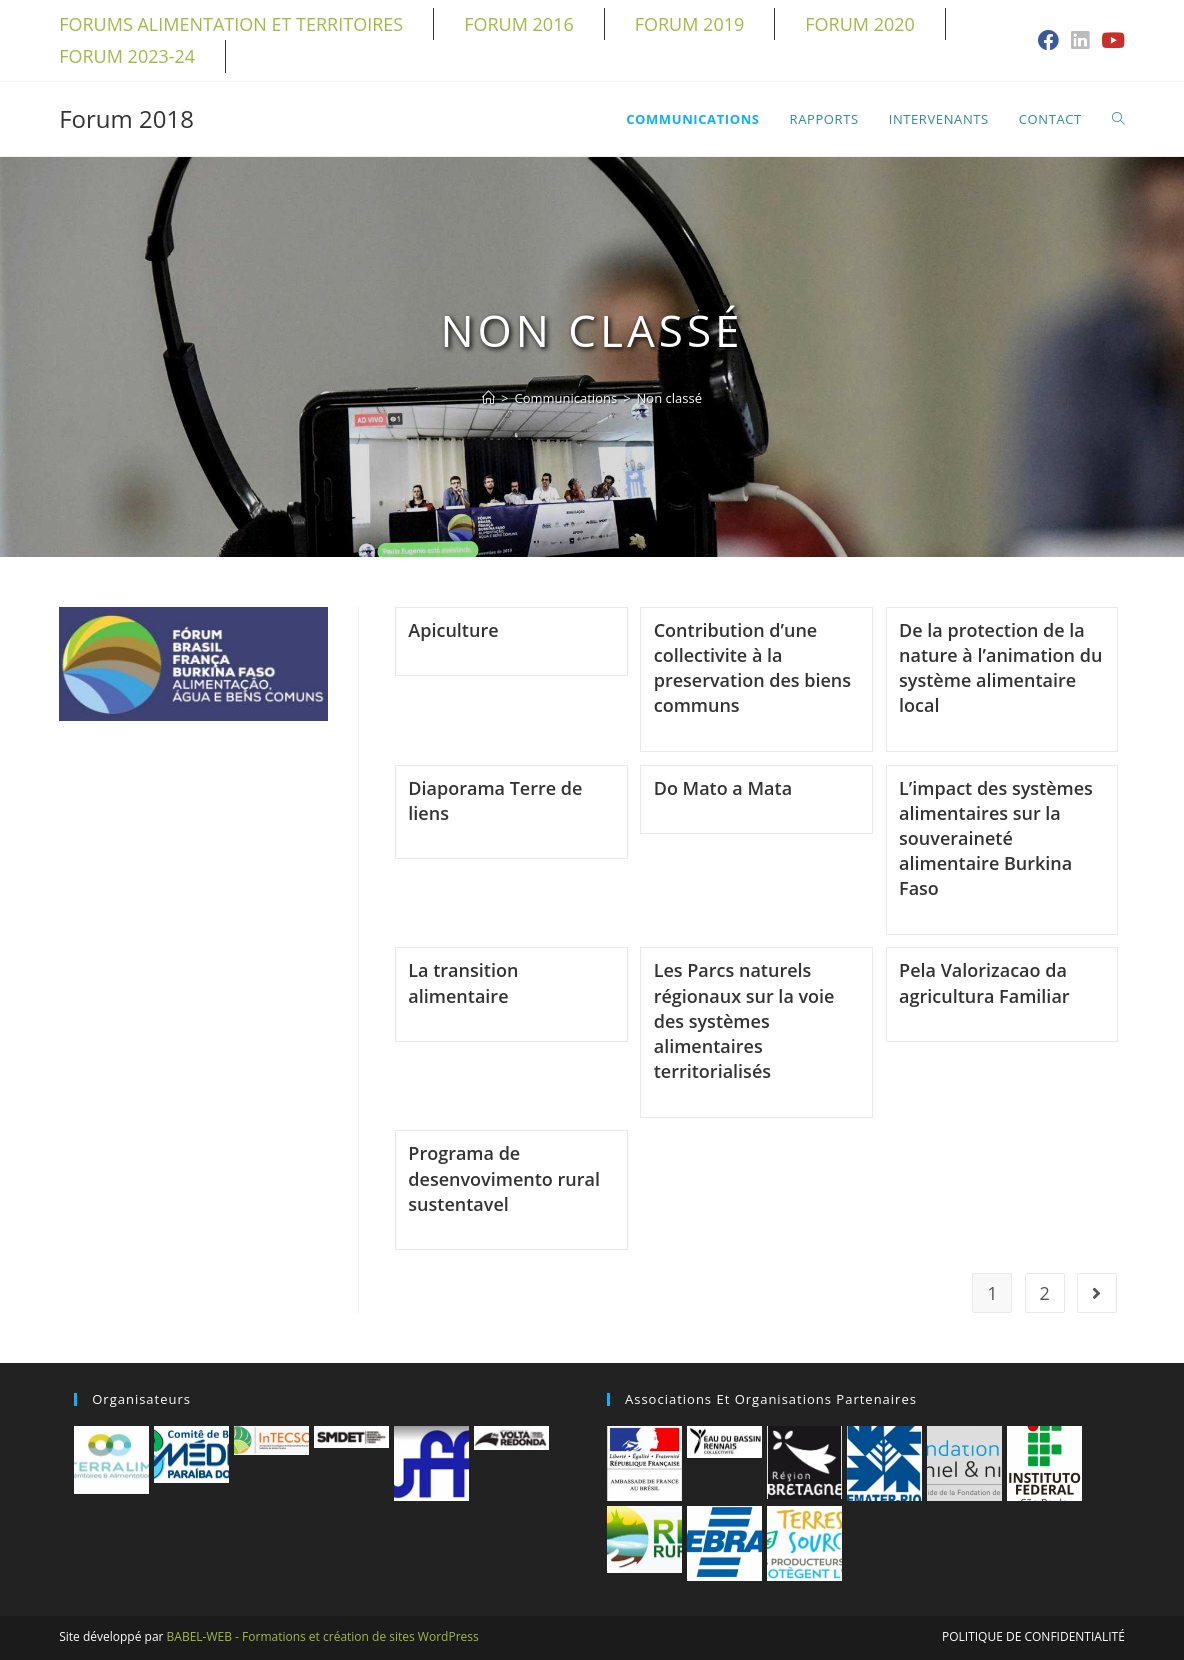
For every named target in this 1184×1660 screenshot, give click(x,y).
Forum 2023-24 (127, 56)
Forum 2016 (519, 24)
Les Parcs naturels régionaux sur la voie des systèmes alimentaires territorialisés (744, 1020)
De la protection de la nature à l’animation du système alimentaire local (1000, 668)
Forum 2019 (690, 24)
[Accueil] (488, 398)
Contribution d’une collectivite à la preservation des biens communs (752, 668)
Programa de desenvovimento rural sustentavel (504, 1178)
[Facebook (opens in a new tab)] (1048, 41)
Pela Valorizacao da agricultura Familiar (984, 982)
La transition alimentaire (463, 982)
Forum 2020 (860, 24)
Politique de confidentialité (1033, 1636)
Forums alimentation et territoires (231, 24)
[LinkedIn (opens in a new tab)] (1080, 41)
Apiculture (453, 630)
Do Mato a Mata (723, 788)
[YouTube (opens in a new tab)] (1110, 41)
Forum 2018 (126, 118)
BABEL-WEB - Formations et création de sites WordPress (323, 1636)
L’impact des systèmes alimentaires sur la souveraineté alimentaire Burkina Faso (996, 838)
